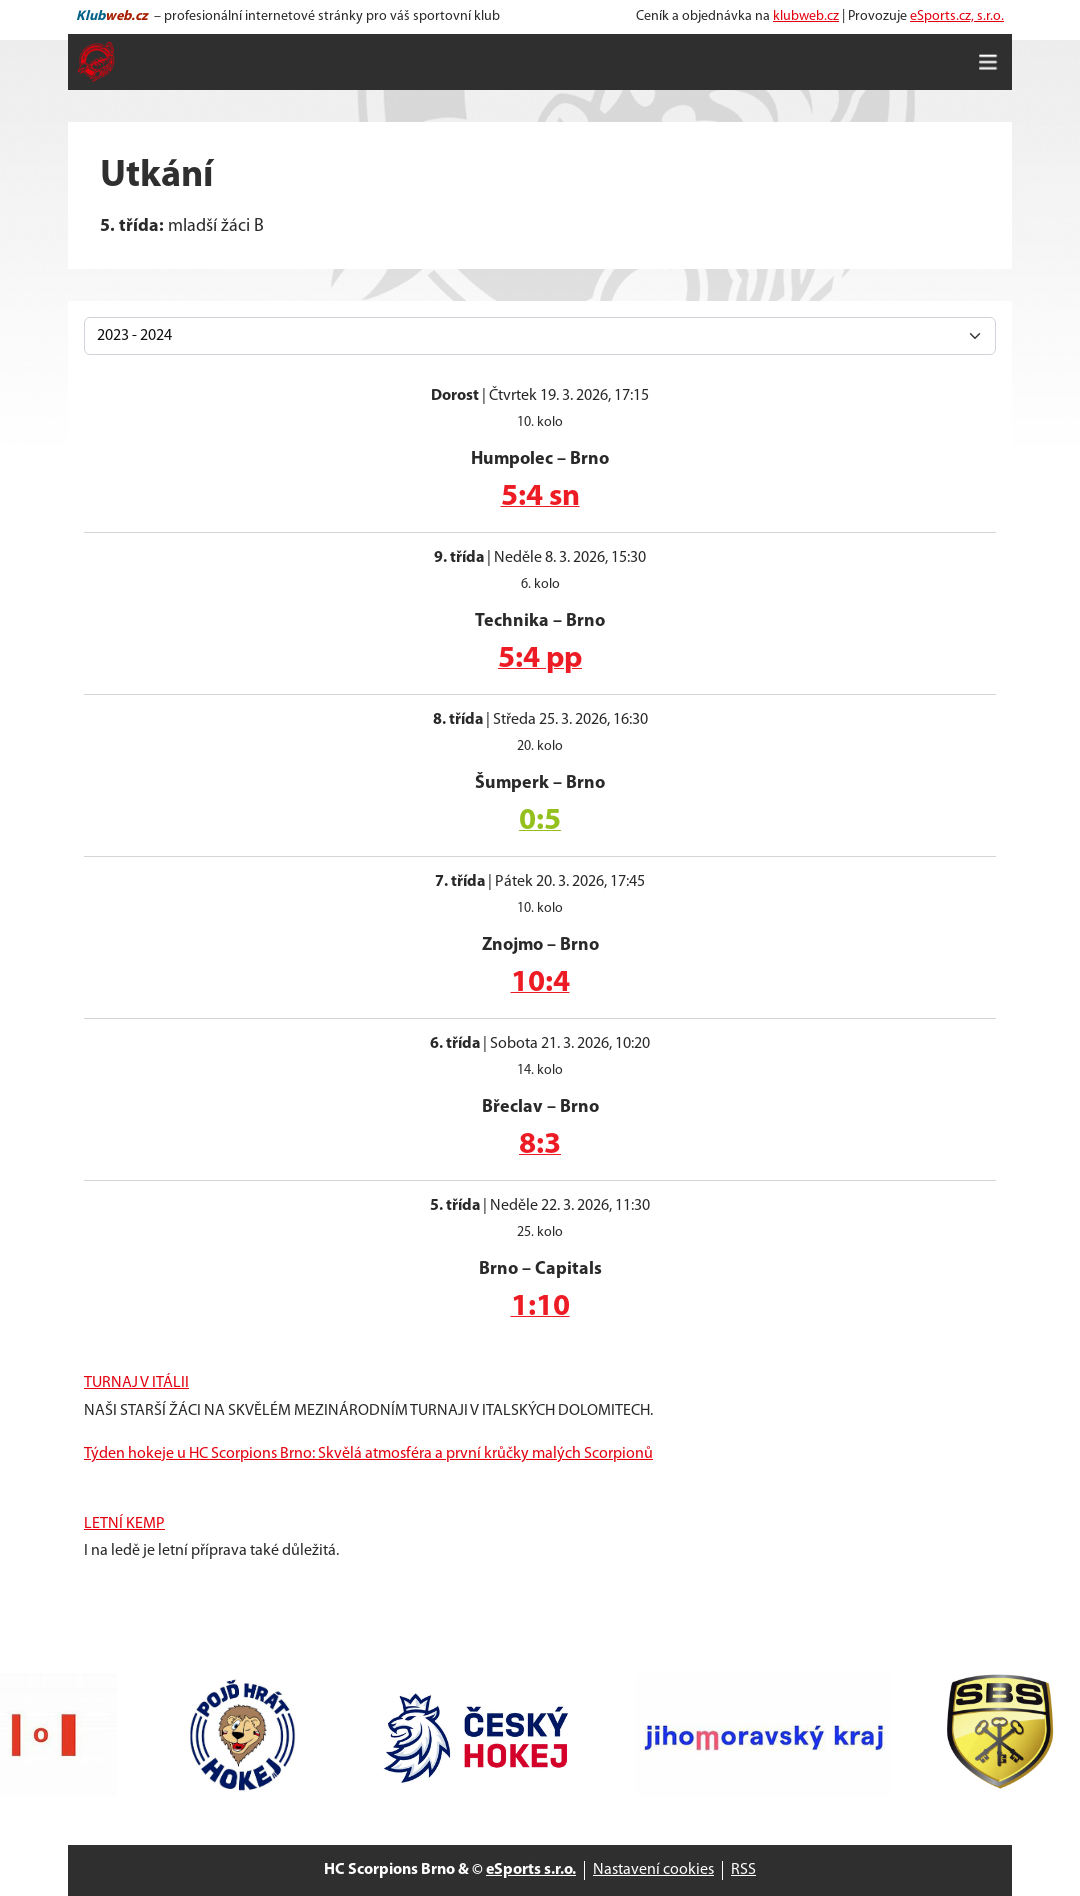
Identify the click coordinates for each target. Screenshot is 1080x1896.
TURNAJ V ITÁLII (136, 1383)
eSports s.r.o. (531, 1870)
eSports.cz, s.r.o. (957, 16)
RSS (743, 1870)
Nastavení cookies (653, 1870)
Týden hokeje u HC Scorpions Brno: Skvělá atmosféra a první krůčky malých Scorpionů (368, 1454)
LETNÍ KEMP (124, 1524)
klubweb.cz (806, 16)
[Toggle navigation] (988, 62)
